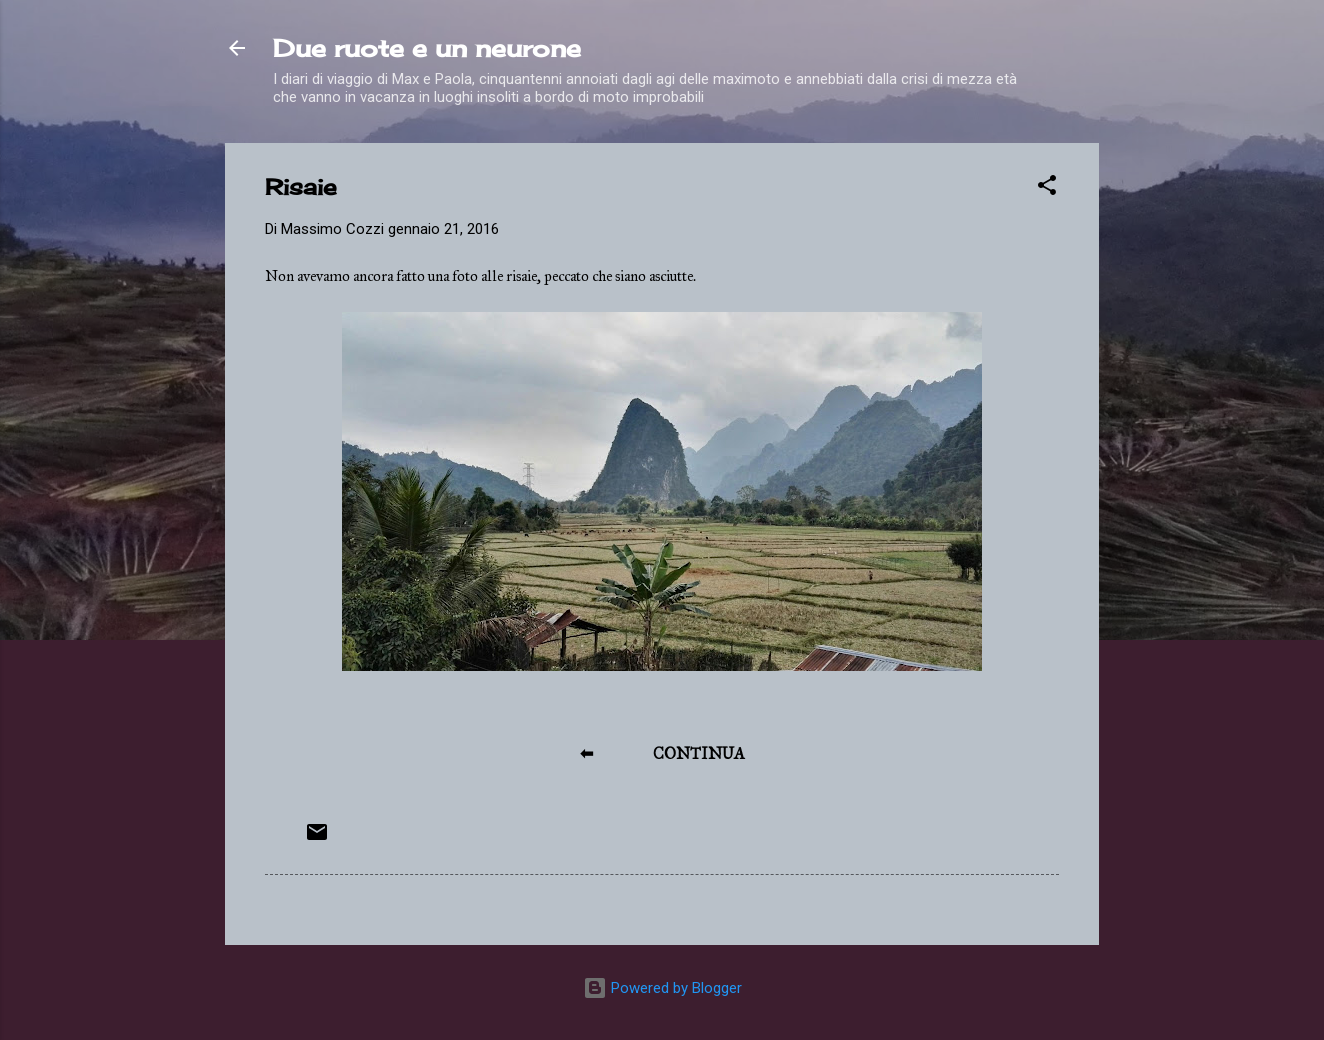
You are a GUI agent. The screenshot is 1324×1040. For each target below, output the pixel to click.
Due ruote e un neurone (427, 48)
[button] (1047, 188)
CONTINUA (699, 753)
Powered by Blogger (662, 988)
